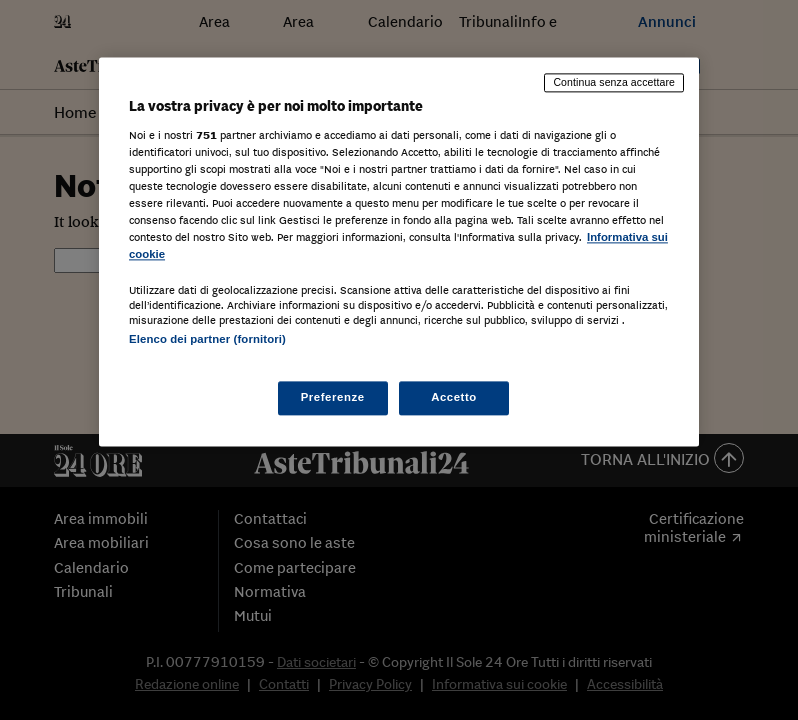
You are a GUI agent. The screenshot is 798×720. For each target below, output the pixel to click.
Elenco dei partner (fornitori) (207, 339)
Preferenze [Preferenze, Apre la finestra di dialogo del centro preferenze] (333, 398)
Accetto (454, 398)
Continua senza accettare (614, 82)
